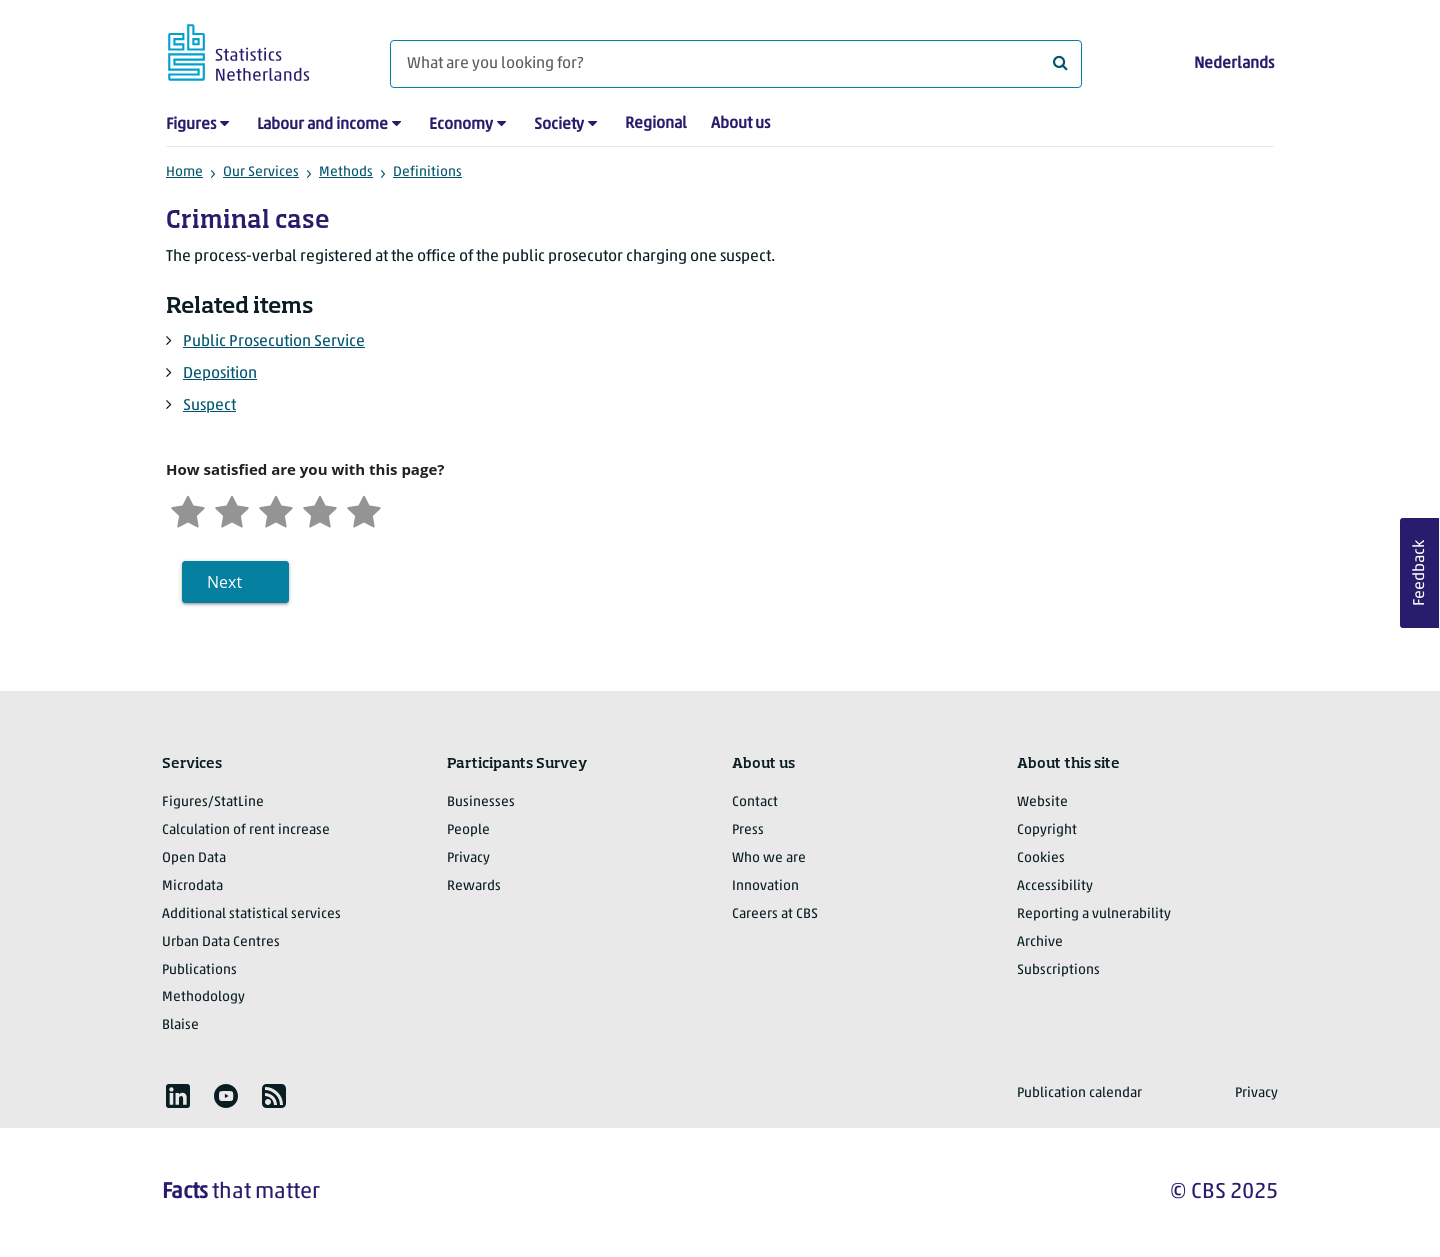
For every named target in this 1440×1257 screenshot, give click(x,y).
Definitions (427, 172)
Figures (191, 125)
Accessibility (1055, 886)
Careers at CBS (775, 914)
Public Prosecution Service (274, 342)
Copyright (1047, 830)
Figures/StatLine (213, 802)
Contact (755, 802)
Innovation (765, 886)
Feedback (1420, 573)
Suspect (209, 406)
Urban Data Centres (221, 942)
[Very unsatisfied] (188, 509)
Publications (199, 970)
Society (559, 125)
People (468, 830)
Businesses (481, 802)
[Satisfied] (320, 509)
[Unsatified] (232, 509)
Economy (461, 125)
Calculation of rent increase (246, 830)
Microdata (192, 886)
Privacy (468, 858)
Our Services (261, 172)
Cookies (1041, 858)
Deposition (220, 374)
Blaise (180, 1025)
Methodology (203, 997)
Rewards (474, 886)
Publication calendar (1079, 1093)
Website (1042, 802)
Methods (346, 172)
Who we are (769, 858)
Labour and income (322, 125)
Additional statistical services (251, 914)
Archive (1040, 942)
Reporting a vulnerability (1094, 914)
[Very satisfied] (364, 509)
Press (748, 830)
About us (740, 124)
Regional (656, 124)
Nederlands (1234, 64)
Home (184, 172)
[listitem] (178, 1096)
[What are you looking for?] (736, 64)
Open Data (194, 858)
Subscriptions (1058, 970)
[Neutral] (276, 509)
